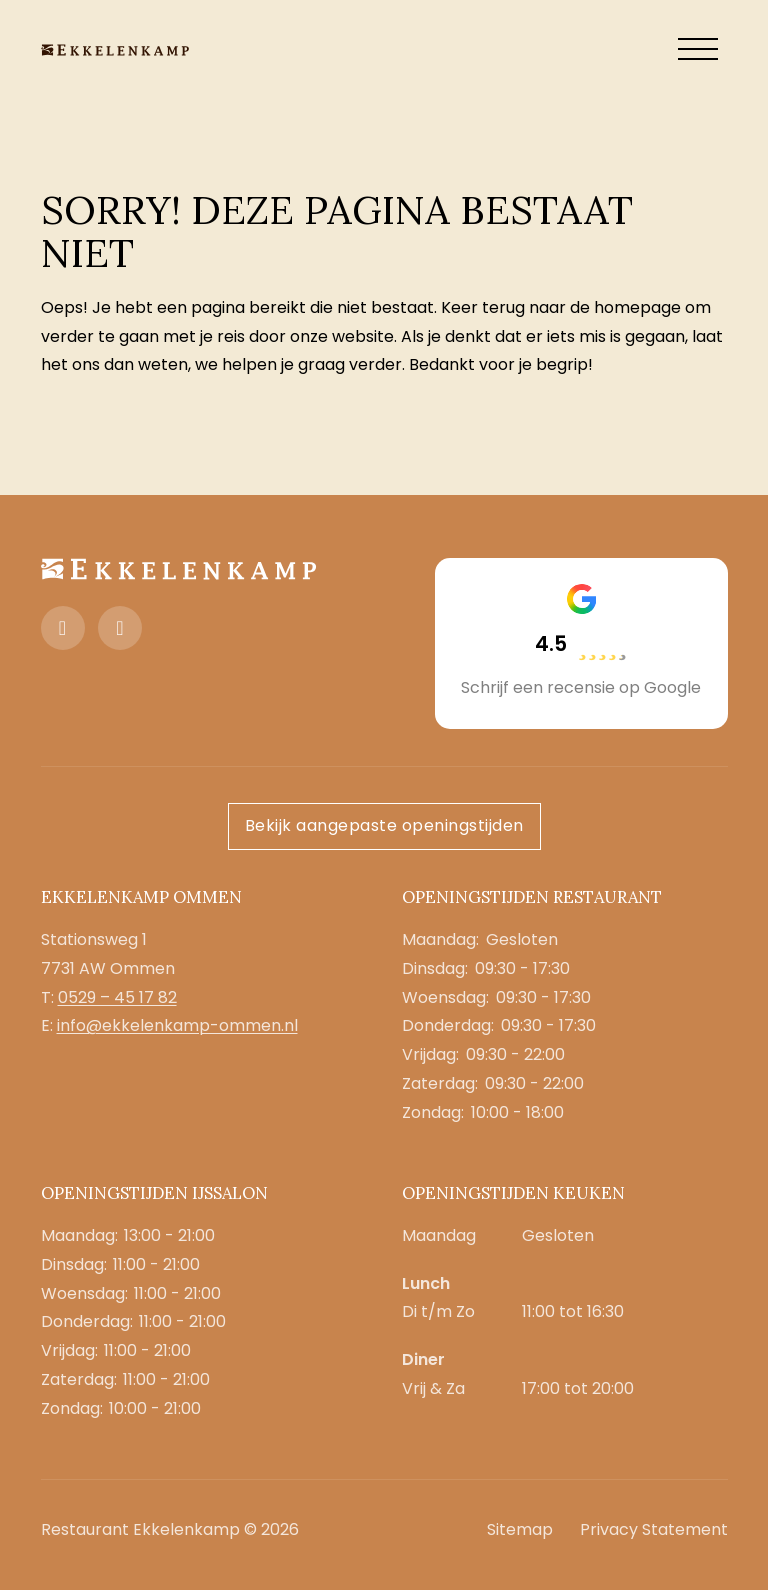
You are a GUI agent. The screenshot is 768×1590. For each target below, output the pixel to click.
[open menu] (698, 50)
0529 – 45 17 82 (117, 997)
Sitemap (520, 1529)
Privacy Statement (654, 1529)
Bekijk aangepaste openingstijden (384, 825)
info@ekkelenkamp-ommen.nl (177, 1025)
